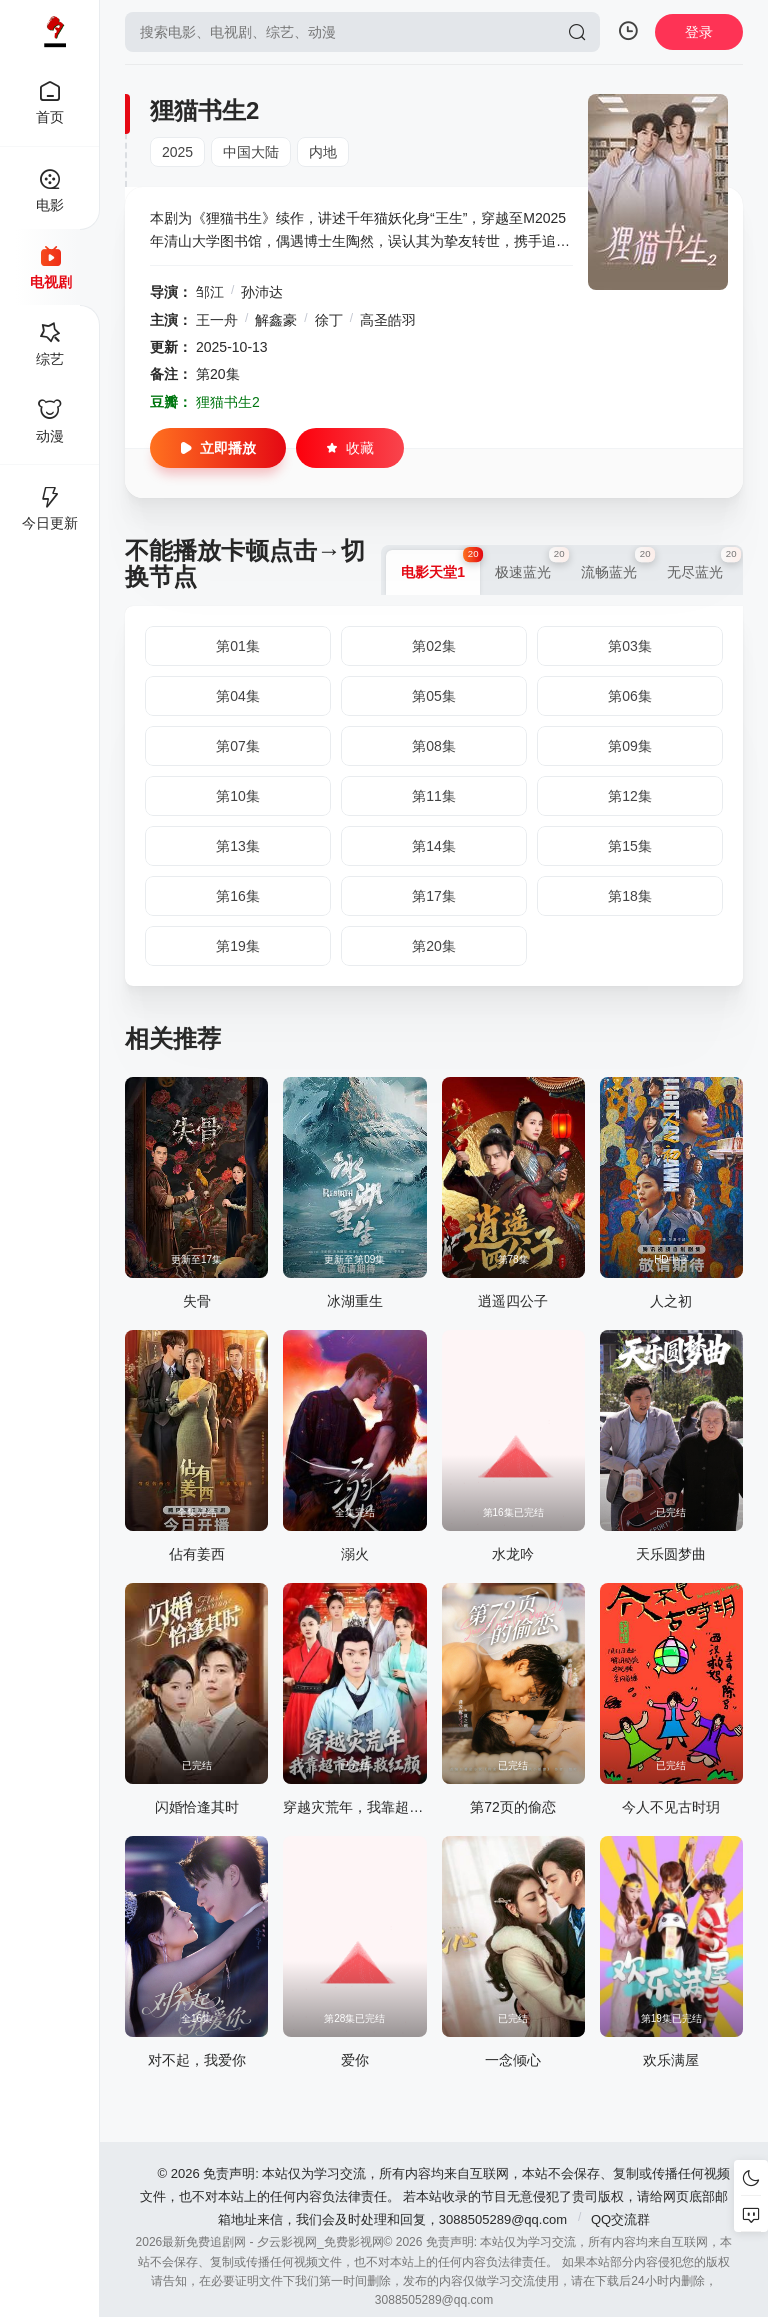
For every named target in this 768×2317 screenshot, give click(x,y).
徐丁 (329, 320)
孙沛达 (262, 292)
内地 (323, 152)
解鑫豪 (276, 320)
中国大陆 (251, 152)
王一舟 (217, 320)
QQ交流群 (620, 2219)
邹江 (210, 292)
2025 (177, 152)
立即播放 (218, 448)
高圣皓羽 (388, 320)
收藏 (350, 448)
